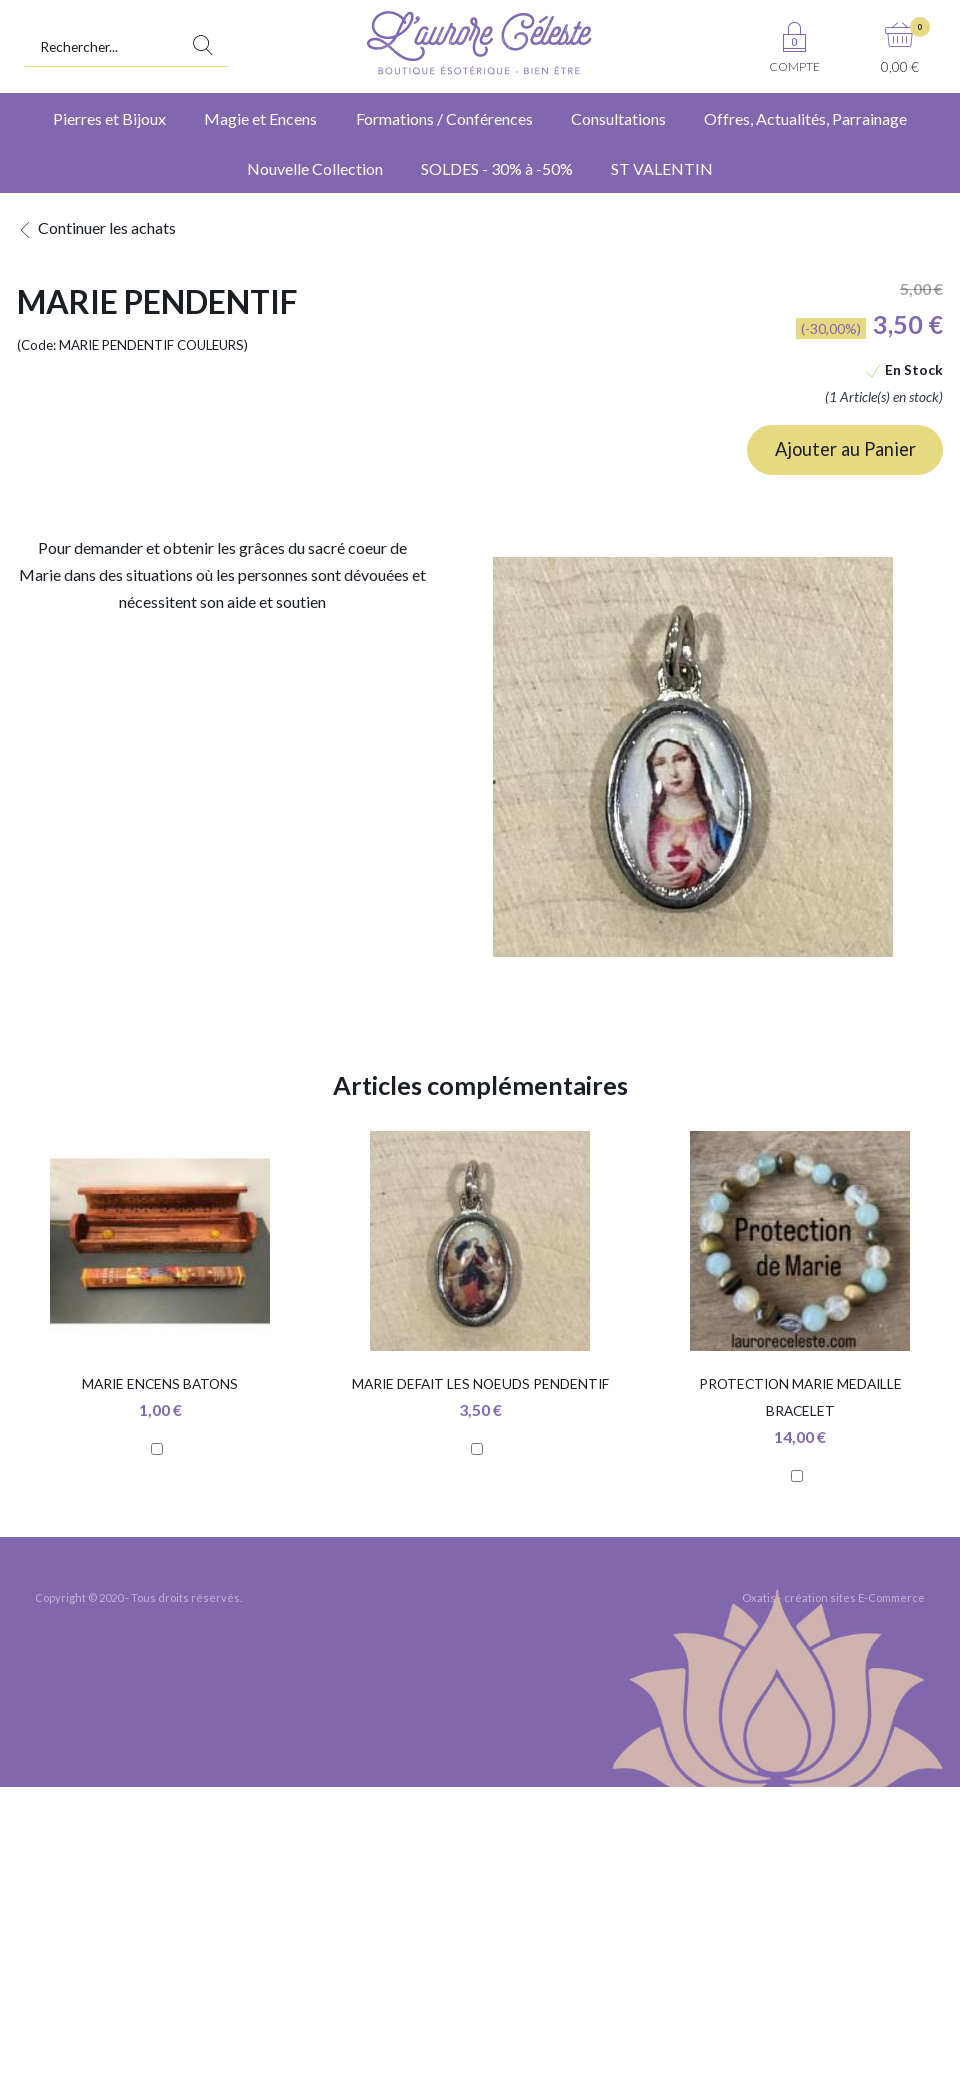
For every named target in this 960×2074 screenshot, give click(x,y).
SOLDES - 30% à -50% (497, 168)
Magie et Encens (260, 118)
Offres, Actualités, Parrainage (805, 118)
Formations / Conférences (444, 118)
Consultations (618, 118)
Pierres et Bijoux (109, 118)
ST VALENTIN (662, 168)
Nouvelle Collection (315, 168)
